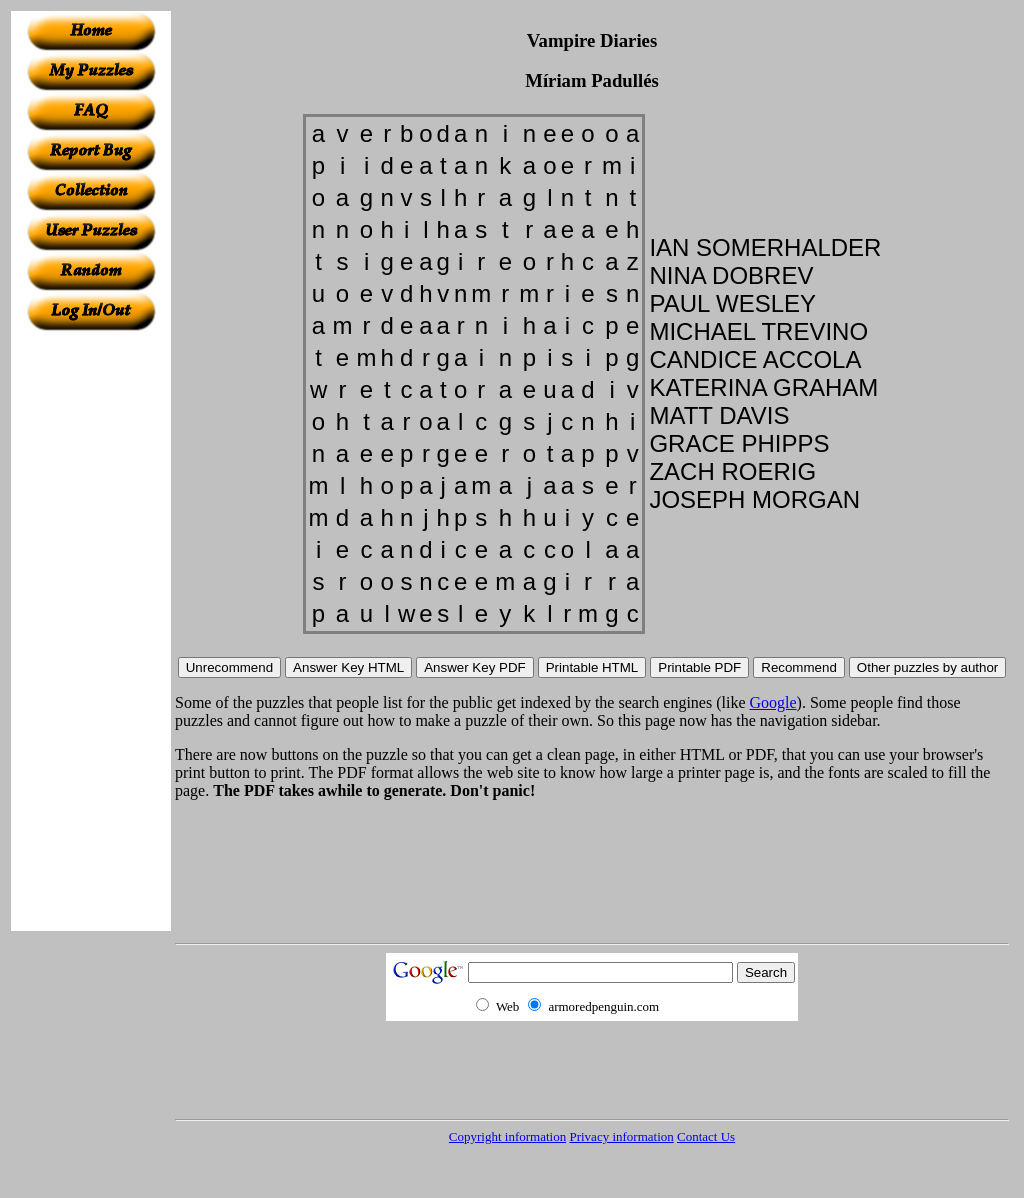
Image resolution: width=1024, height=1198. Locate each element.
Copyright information (507, 1136)
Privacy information (621, 1136)
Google (773, 702)
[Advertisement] (91, 631)
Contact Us (706, 1136)
